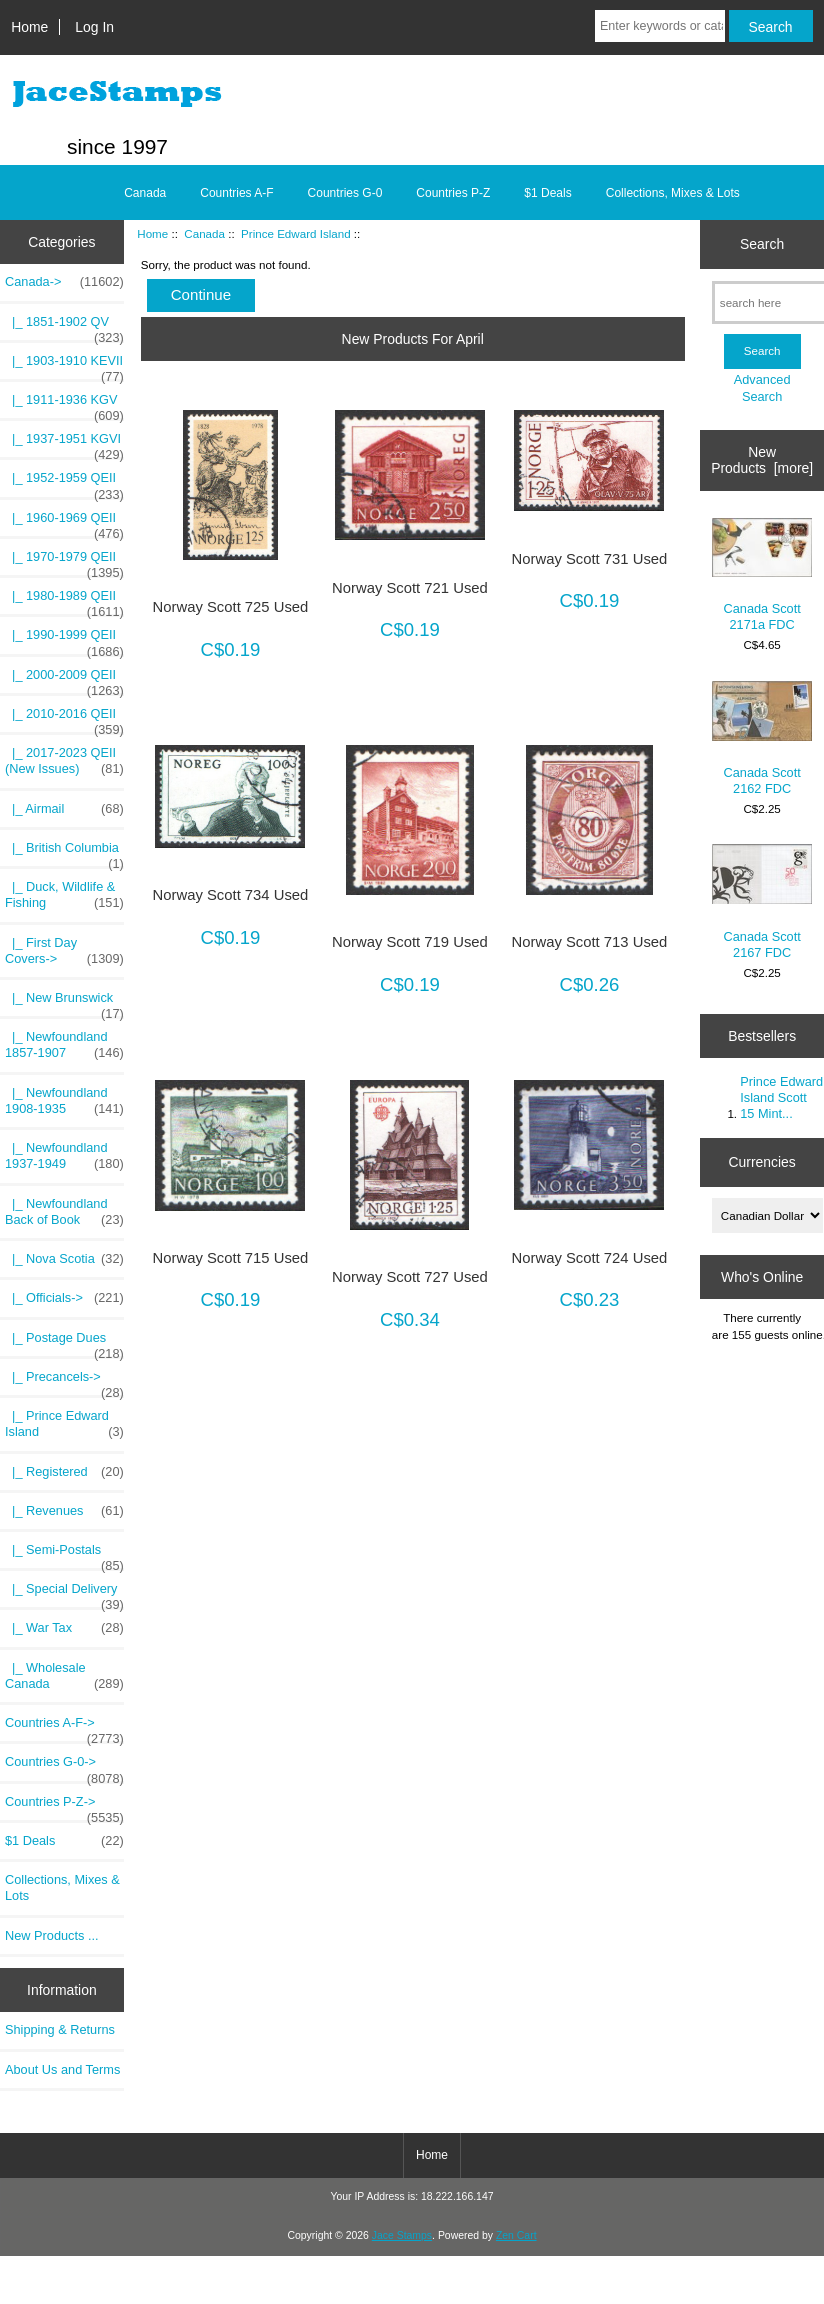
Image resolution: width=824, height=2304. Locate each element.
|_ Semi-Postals (64, 1555)
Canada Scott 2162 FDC (762, 738)
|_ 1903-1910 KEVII (64, 366)
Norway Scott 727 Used (410, 1277)
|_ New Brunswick (64, 1003)
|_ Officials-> (64, 1298)
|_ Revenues (64, 1511)
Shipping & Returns (60, 2029)
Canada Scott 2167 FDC (762, 901)
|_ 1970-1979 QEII (64, 562)
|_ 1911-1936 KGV (64, 405)
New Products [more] (762, 460)
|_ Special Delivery (64, 1594)
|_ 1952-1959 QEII (64, 483)
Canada (204, 233)
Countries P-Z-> (64, 1807)
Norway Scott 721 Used (410, 588)
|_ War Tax (64, 1628)
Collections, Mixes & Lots (673, 193)
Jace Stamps (402, 2235)
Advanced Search (762, 387)
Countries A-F (236, 193)
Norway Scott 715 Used (231, 1258)
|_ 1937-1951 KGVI (64, 444)
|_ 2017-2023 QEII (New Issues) (64, 761)
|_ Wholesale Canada (64, 1676)
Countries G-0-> (64, 1767)
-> (64, 282)
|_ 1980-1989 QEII (64, 601)
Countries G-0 (345, 193)
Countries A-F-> (64, 1728)
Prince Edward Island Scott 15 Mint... (781, 1097)
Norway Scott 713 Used (590, 942)
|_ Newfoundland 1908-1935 (64, 1101)
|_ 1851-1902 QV (64, 327)
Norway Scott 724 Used (590, 1258)
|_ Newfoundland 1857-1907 (64, 1045)
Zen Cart (516, 2235)
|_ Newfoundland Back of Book (64, 1212)
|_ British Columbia (64, 853)
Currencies (762, 1162)
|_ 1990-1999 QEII (64, 640)
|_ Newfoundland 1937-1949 (64, 1156)
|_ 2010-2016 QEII (64, 719)
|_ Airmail (64, 809)
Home (29, 27)
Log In (94, 27)
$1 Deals (547, 193)
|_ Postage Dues (64, 1343)
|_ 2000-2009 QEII (64, 680)
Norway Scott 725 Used (231, 607)
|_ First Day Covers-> (64, 951)
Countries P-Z (453, 193)
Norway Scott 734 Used (231, 895)
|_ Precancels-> (64, 1382)
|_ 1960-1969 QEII (64, 523)
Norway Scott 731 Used (590, 559)
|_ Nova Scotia (64, 1259)
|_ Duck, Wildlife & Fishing (64, 895)
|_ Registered (64, 1472)
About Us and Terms (62, 2069)
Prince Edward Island (296, 233)
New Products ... (52, 1935)
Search (762, 244)
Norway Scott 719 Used (410, 942)
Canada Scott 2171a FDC (762, 575)
